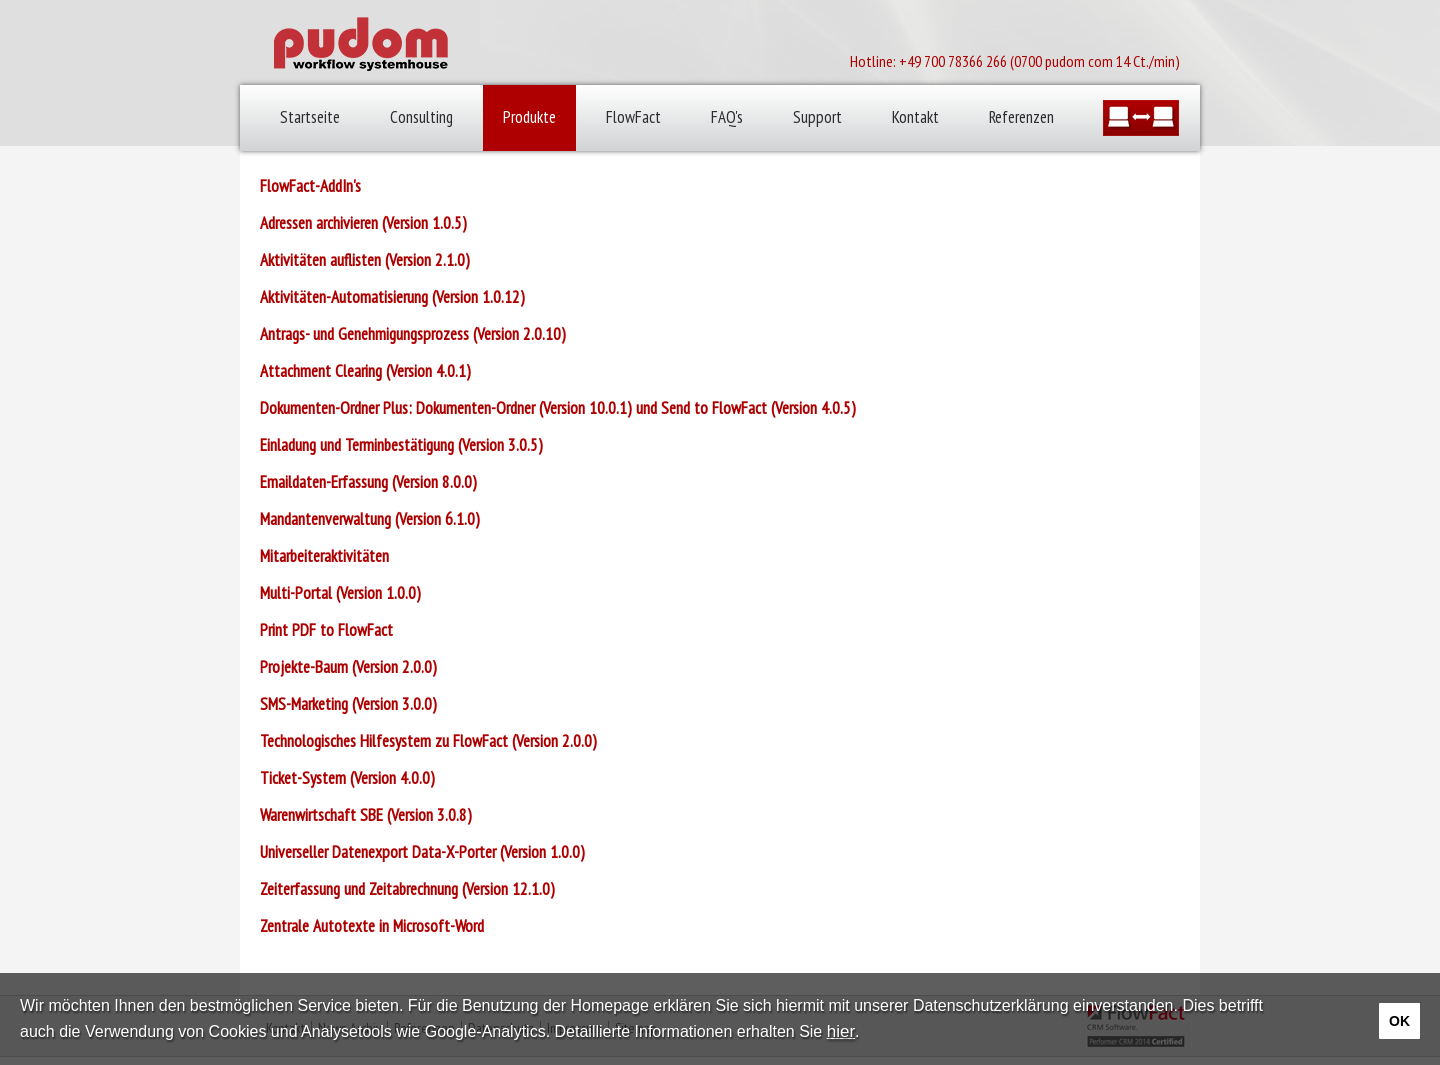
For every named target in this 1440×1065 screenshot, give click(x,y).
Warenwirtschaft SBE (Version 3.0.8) (366, 815)
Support (817, 117)
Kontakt (915, 117)
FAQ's (727, 117)
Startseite (310, 117)
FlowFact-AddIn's (310, 186)
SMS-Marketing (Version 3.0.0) (348, 704)
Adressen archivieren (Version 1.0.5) (363, 223)
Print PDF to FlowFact (326, 630)
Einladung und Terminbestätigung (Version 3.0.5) (401, 445)
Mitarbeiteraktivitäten (324, 556)
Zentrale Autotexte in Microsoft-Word (372, 926)
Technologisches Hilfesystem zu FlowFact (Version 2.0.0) (428, 741)
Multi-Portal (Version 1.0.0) (340, 593)
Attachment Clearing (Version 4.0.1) (365, 371)
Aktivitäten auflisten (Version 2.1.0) (365, 260)
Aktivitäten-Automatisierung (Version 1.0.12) (392, 297)
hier (841, 1031)
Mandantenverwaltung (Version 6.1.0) (370, 519)
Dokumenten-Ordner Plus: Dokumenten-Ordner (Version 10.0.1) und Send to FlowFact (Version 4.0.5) (558, 408)
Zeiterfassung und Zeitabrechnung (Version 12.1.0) (407, 889)
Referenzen (1021, 117)
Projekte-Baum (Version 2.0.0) (348, 667)
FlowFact (633, 117)
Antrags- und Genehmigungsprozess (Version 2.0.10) (413, 334)
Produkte (529, 117)
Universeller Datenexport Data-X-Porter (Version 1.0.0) (422, 852)
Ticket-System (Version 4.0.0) (347, 778)
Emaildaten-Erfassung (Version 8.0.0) (368, 482)
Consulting (421, 117)
